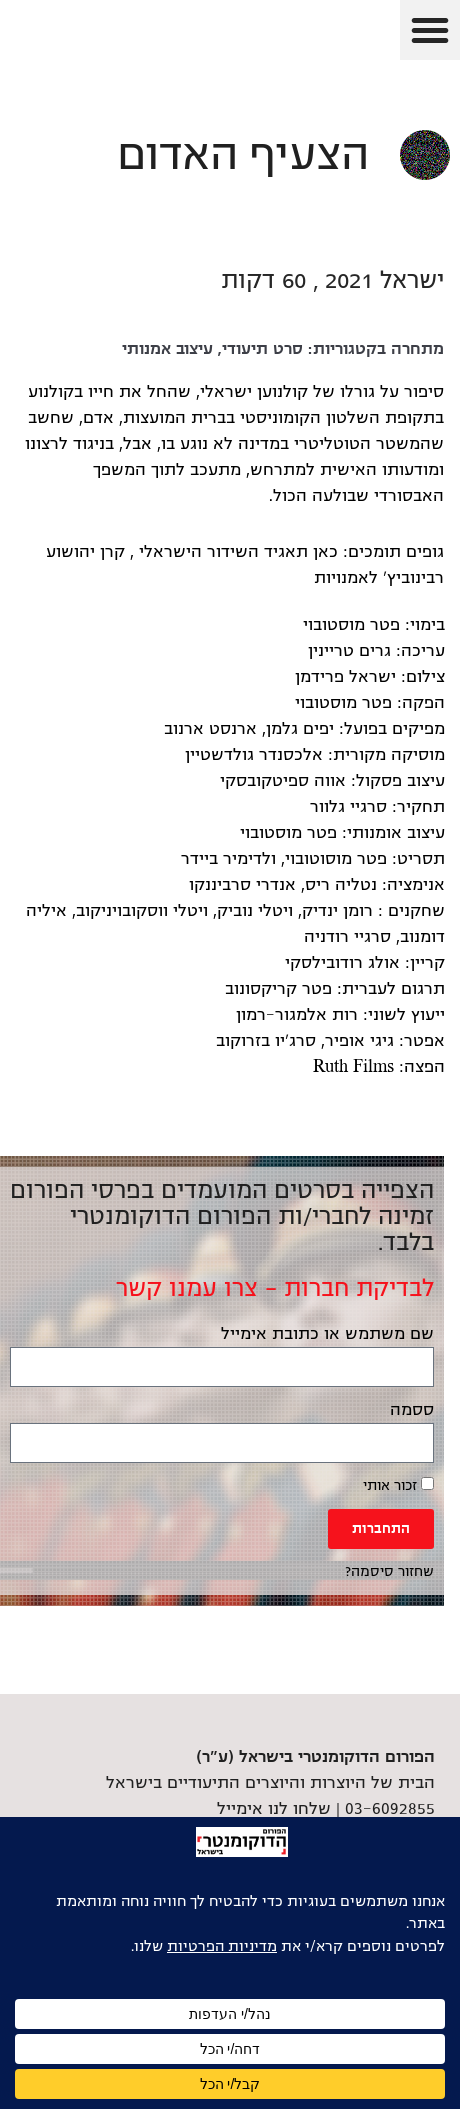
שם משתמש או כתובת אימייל (327, 1334)
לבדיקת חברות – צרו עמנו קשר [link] (275, 1288)
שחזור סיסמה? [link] (389, 1571)
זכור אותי (398, 1485)
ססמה (412, 1410)
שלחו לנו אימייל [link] (274, 1809)
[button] (430, 30)
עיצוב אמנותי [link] (167, 349)
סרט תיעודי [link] (262, 349)
